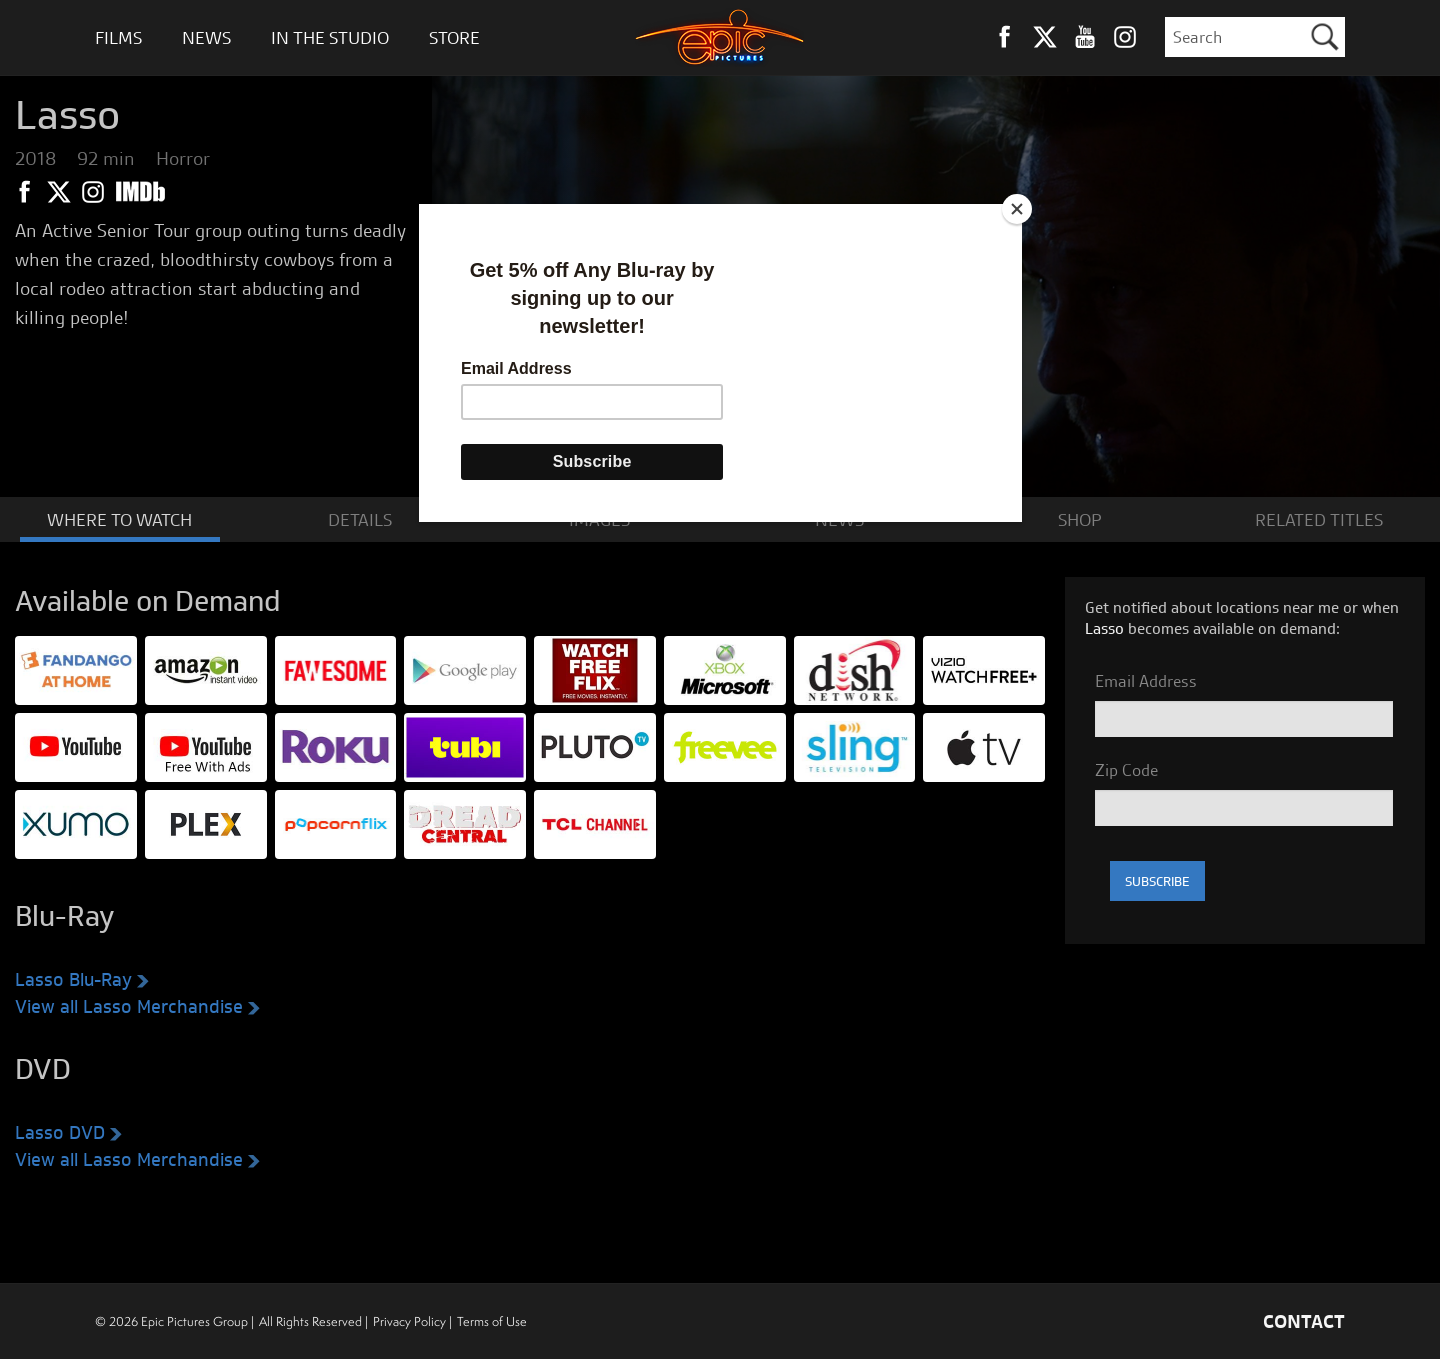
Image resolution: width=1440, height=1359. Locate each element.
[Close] (1017, 209)
